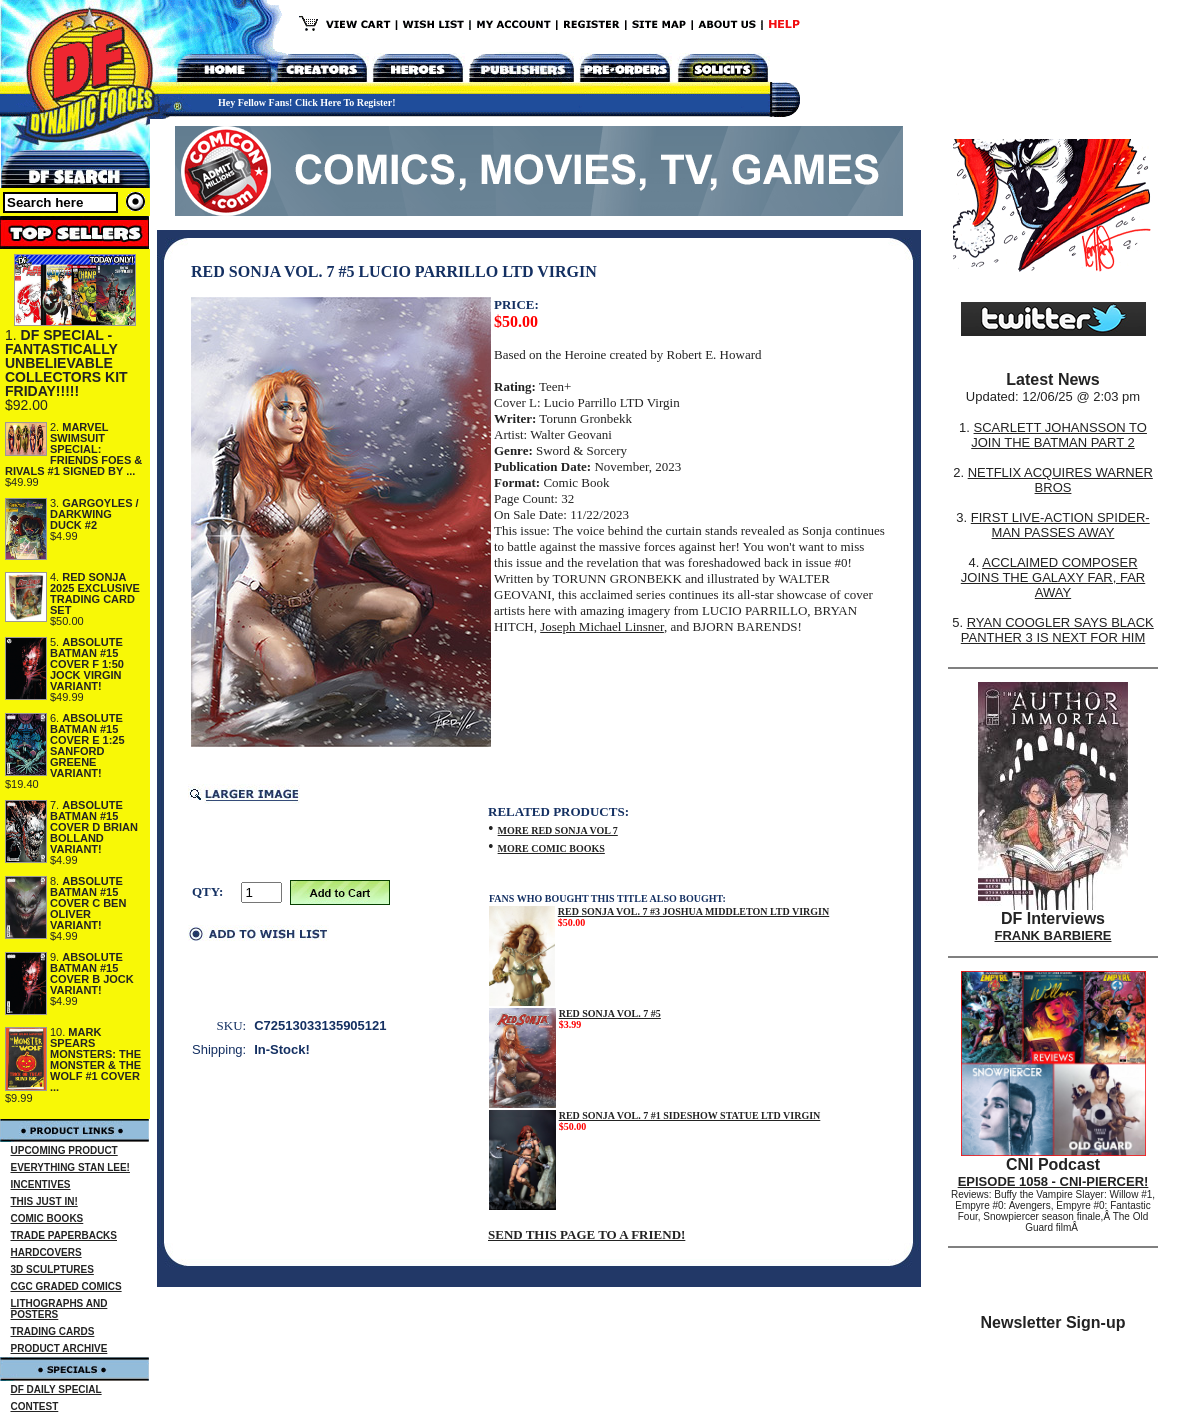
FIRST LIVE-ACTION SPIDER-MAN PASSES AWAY (1060, 525)
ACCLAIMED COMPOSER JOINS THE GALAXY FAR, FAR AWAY (1053, 577)
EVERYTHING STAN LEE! (70, 1167)
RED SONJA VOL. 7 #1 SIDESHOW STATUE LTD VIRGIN (690, 1115)
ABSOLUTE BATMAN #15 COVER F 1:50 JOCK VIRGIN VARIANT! (87, 664)
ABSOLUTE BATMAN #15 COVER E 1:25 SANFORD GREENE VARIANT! (87, 745)
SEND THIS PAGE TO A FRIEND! (586, 1234)
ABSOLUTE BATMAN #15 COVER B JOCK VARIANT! (92, 973)
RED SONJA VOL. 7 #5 (610, 1013)
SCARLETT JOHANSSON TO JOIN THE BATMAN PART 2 (1059, 435)
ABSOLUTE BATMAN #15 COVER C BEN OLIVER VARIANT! (88, 903)
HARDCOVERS (46, 1252)
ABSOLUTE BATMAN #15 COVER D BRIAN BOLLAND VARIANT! (94, 827)
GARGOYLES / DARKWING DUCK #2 (94, 514)
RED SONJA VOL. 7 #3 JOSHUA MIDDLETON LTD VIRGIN (693, 911)
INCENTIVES (41, 1184)
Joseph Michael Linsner (602, 626)
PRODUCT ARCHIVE (59, 1348)
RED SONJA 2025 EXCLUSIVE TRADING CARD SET (95, 593)
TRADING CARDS (53, 1331)
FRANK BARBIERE (1053, 935)
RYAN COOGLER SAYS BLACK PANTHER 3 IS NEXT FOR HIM (1057, 630)
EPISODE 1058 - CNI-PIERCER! (1053, 1181)
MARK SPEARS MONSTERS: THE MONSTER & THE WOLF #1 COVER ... (95, 1059)
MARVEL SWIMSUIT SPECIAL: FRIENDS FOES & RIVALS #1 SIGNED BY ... (73, 449)
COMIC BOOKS (47, 1218)
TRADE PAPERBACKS (64, 1235)
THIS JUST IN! (44, 1201)
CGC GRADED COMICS (66, 1286)
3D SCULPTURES (52, 1269)
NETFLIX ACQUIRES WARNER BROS (1060, 480)
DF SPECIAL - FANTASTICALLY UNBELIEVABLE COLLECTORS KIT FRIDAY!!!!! (66, 363)
